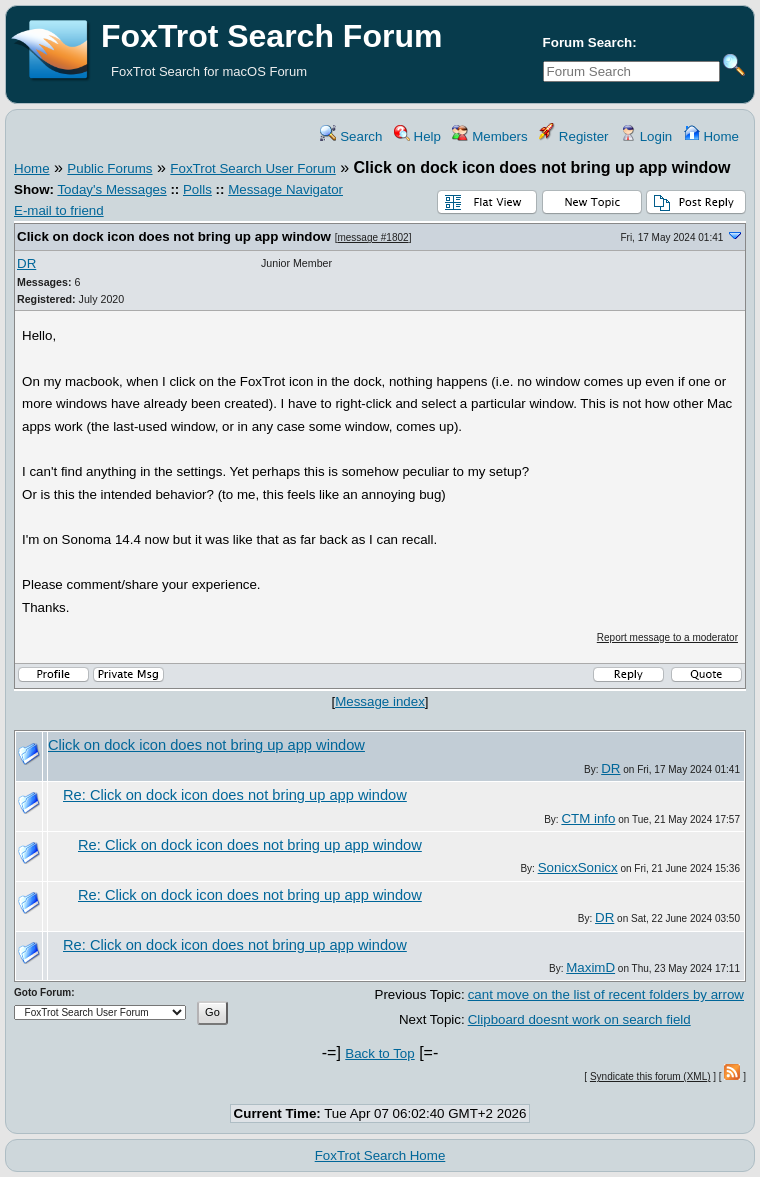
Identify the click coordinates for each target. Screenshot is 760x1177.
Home (711, 136)
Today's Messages (111, 189)
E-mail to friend (59, 210)
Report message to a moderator (667, 637)
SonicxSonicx (578, 867)
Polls (197, 189)
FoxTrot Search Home (380, 1155)
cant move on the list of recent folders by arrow (606, 994)
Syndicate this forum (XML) (650, 1076)
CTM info (588, 818)
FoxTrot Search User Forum (252, 168)
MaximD (590, 967)
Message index (380, 701)
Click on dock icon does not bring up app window (174, 236)
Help (417, 136)
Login (646, 136)
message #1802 (372, 237)
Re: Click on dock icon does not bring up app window (235, 795)
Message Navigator (285, 189)
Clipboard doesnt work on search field (579, 1019)
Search (351, 136)
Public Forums (109, 168)
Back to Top (379, 1053)
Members (489, 136)
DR (26, 263)
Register (573, 136)
